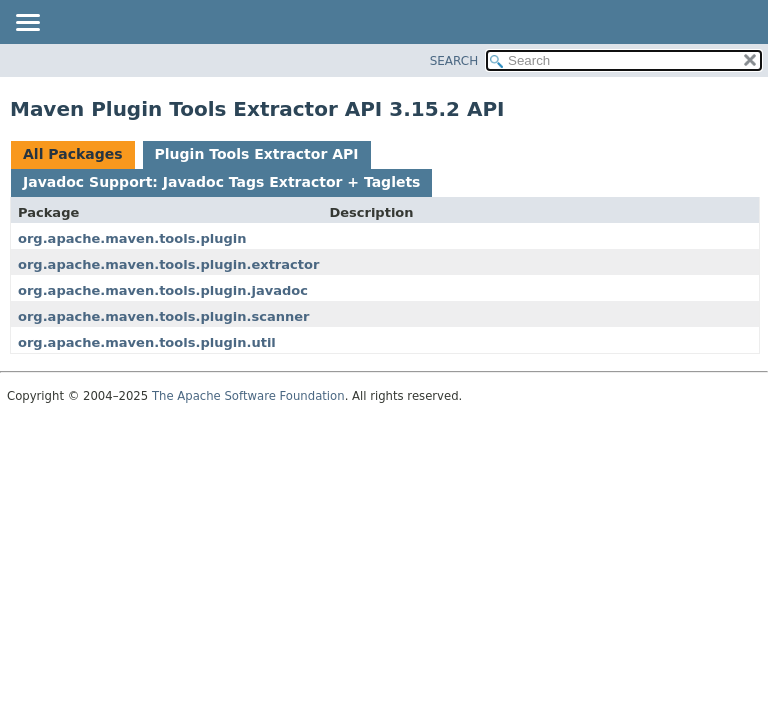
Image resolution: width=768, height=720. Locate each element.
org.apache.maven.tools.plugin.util (147, 342)
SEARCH (454, 61)
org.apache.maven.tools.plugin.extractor (168, 264)
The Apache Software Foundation (248, 396)
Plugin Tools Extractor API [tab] (257, 154)
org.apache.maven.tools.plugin (132, 238)
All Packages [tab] (73, 154)
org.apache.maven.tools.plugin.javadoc (163, 290)
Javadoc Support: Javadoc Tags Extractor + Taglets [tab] (221, 182)
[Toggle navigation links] (27, 24)
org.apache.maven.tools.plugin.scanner (163, 316)
